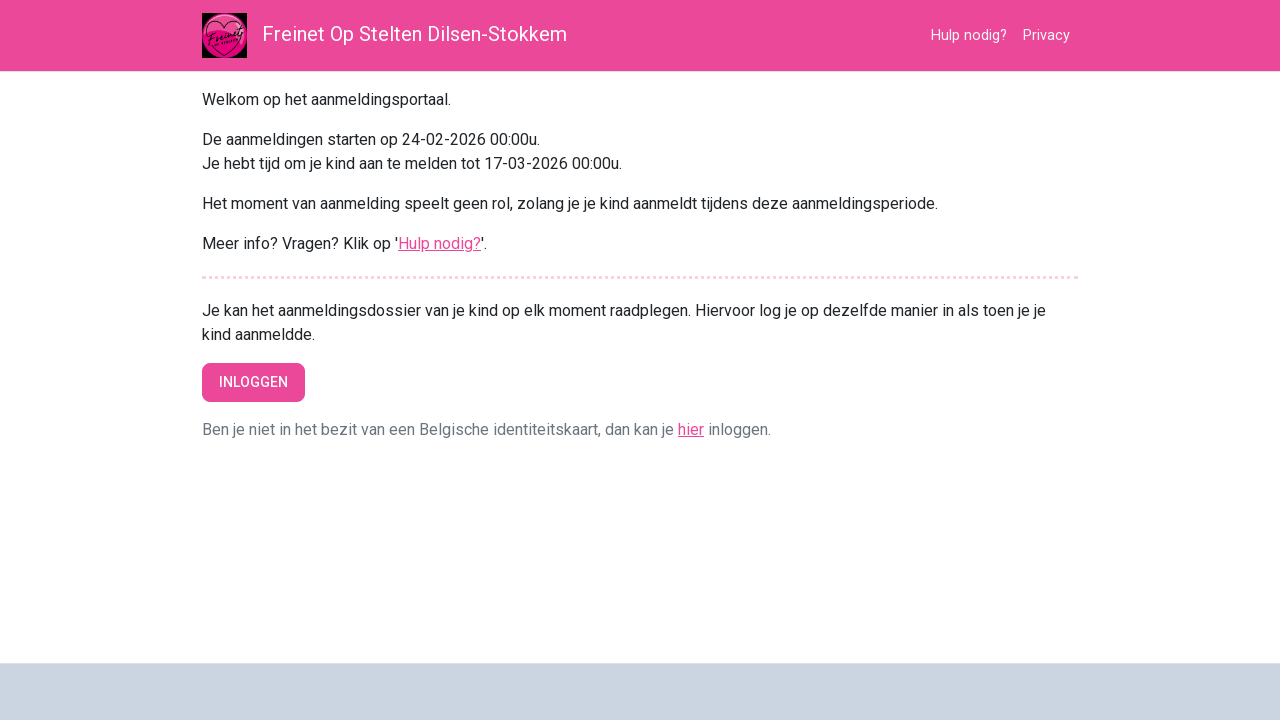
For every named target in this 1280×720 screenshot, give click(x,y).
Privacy (1046, 35)
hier (691, 429)
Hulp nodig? (969, 35)
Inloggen (253, 382)
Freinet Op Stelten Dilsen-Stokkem (384, 35)
